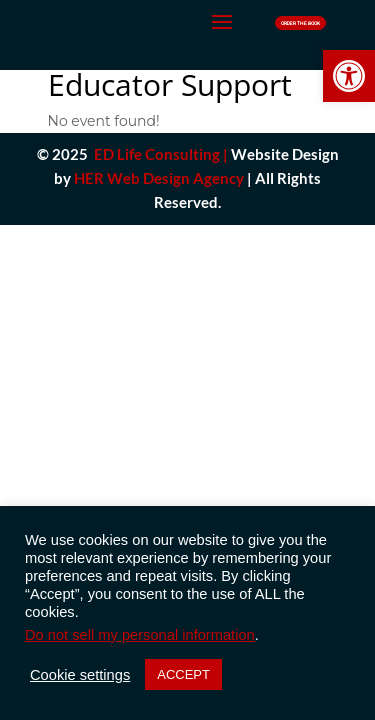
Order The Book (300, 23)
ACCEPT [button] (183, 674)
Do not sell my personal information (140, 635)
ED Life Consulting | (161, 154)
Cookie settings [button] (80, 675)
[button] (349, 76)
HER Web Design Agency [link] (159, 178)
